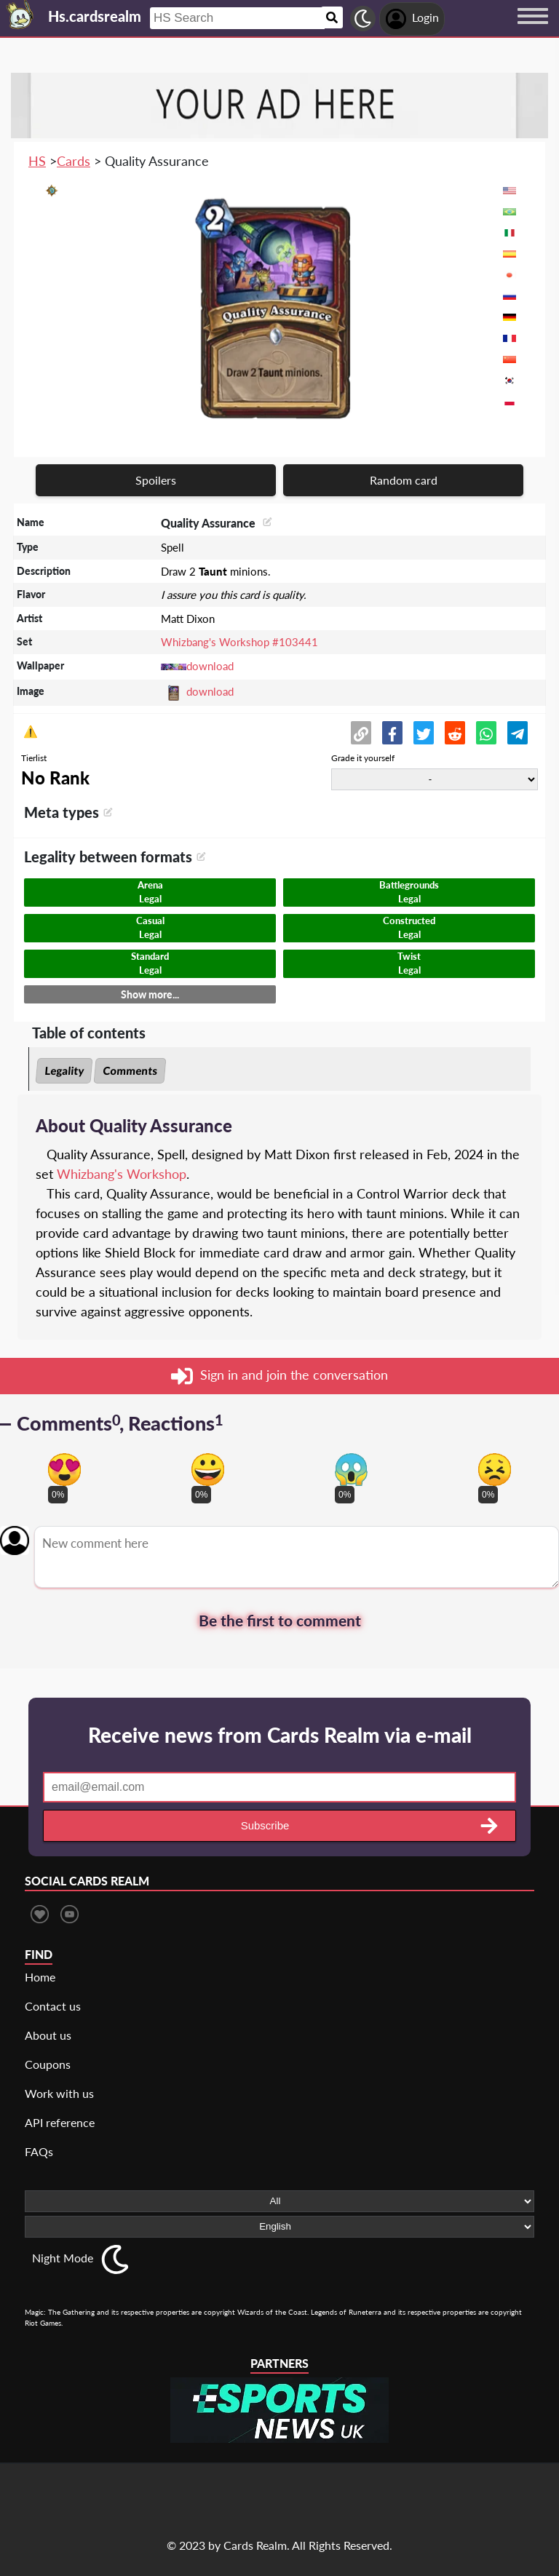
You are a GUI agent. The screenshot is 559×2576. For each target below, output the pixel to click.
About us (48, 2035)
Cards (73, 161)
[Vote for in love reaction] (64, 1470)
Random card (403, 480)
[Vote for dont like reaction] (495, 1470)
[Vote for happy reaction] (208, 1470)
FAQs (39, 2151)
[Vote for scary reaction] (351, 1470)
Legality (64, 1070)
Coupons (48, 2064)
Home (40, 1977)
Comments (130, 1070)
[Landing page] (20, 14)
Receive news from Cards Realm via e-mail (280, 1734)
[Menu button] (533, 30)
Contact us (53, 2006)
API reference (60, 2122)
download (210, 665)
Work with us (59, 2093)
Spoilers (155, 480)
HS (37, 161)
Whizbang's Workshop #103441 (239, 641)
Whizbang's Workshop (121, 1174)
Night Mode (62, 2258)
